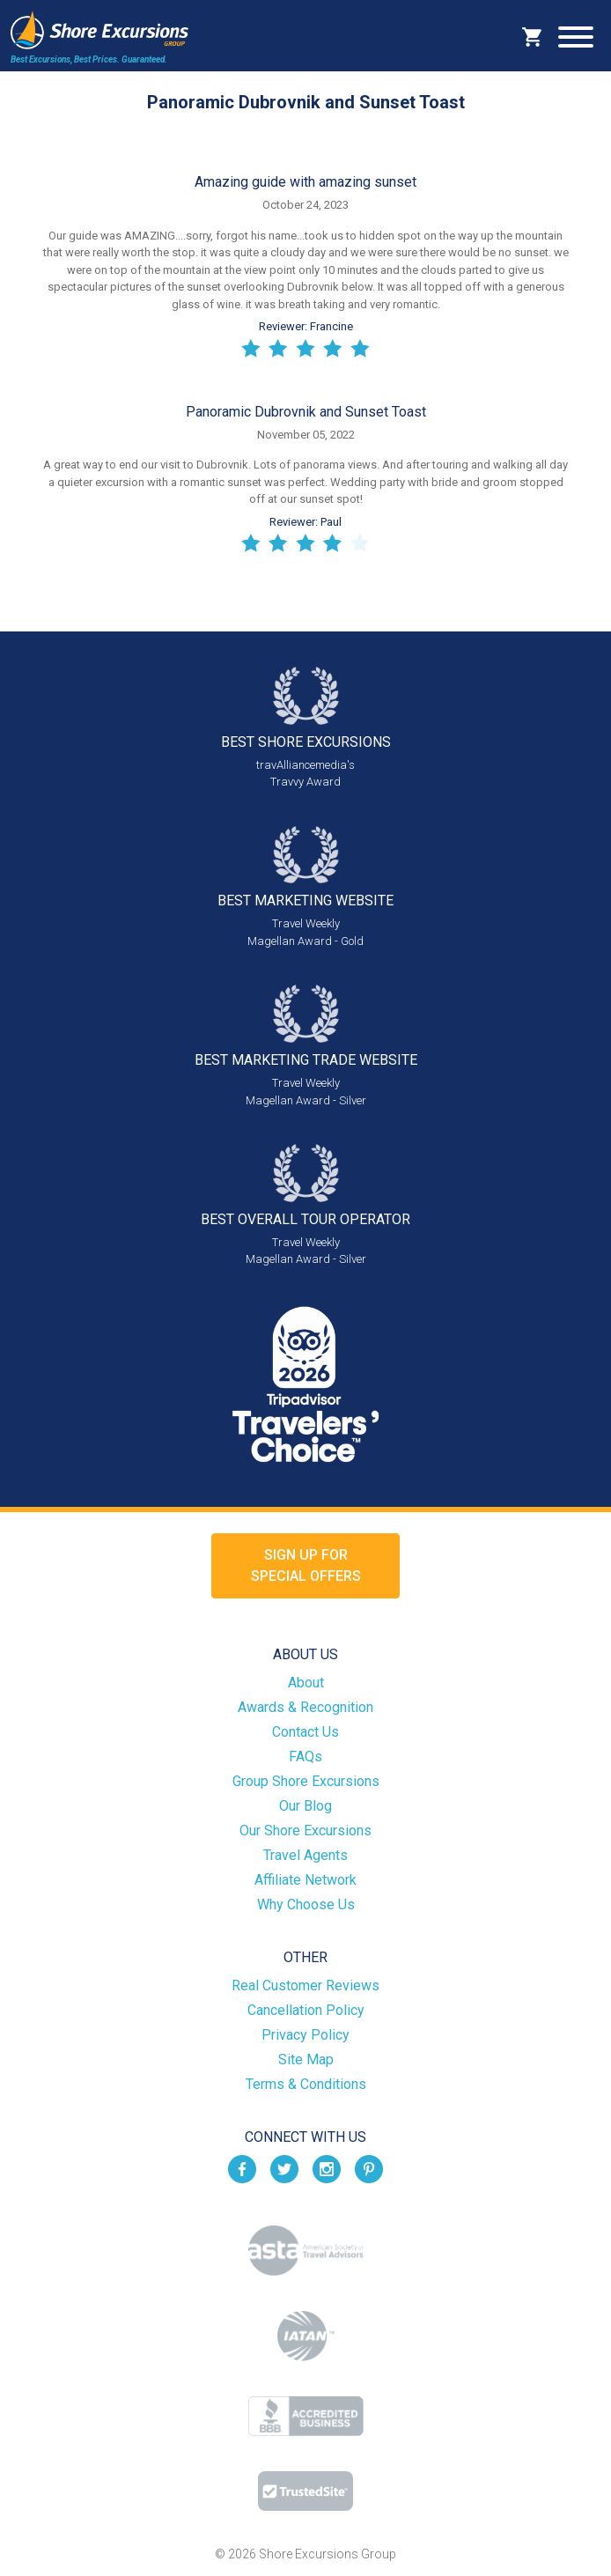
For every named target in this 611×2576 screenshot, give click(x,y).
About (306, 1682)
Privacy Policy (305, 2034)
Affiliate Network (305, 1879)
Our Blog (305, 1805)
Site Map (306, 2059)
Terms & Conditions (306, 2084)
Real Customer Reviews (305, 1985)
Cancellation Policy (305, 2010)
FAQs (305, 1756)
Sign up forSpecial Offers (306, 1565)
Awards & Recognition (305, 1707)
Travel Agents (305, 1855)
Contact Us (305, 1731)
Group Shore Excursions (305, 1781)
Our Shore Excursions (305, 1830)
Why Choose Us (306, 1904)
